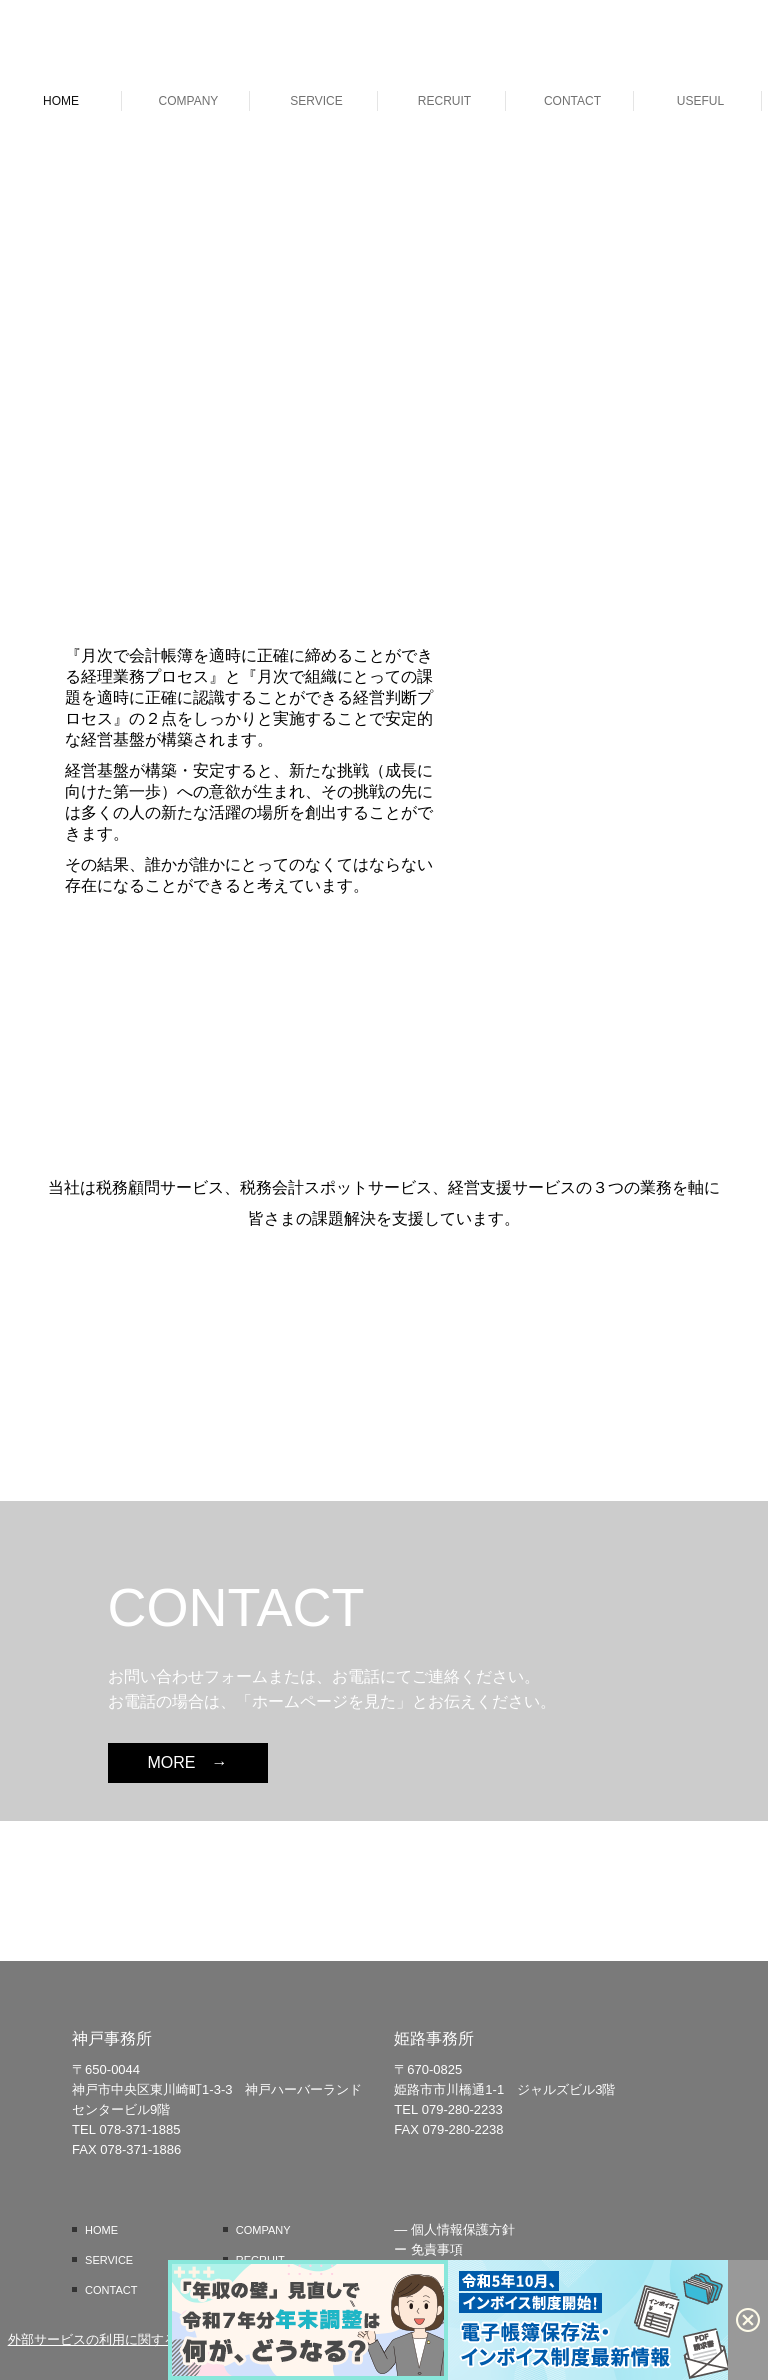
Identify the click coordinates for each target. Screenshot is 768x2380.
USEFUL (700, 101)
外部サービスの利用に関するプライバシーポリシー (157, 2339)
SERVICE (316, 101)
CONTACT (572, 101)
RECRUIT (444, 101)
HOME (61, 101)
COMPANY (189, 101)
